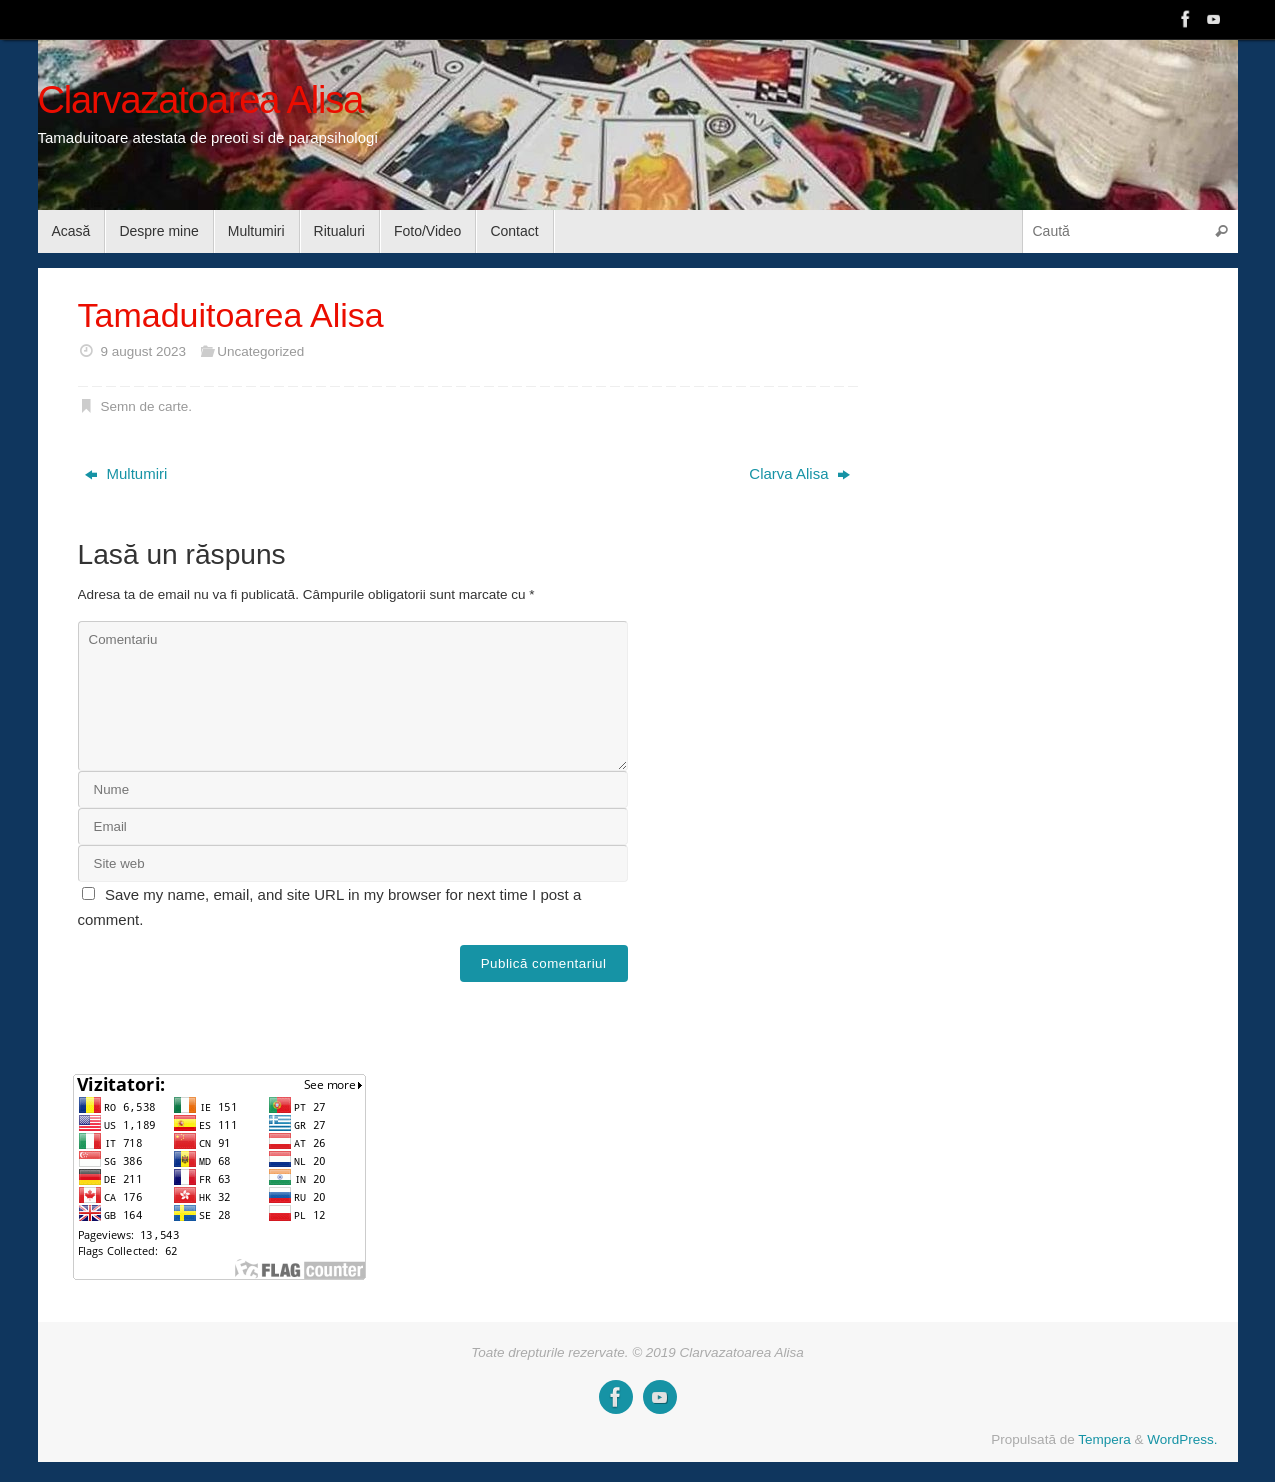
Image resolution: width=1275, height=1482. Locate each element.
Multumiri (126, 473)
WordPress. (1182, 1439)
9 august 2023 (143, 351)
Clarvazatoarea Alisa (201, 100)
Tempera (1104, 1439)
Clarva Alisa (799, 473)
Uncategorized (260, 351)
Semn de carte (144, 406)
